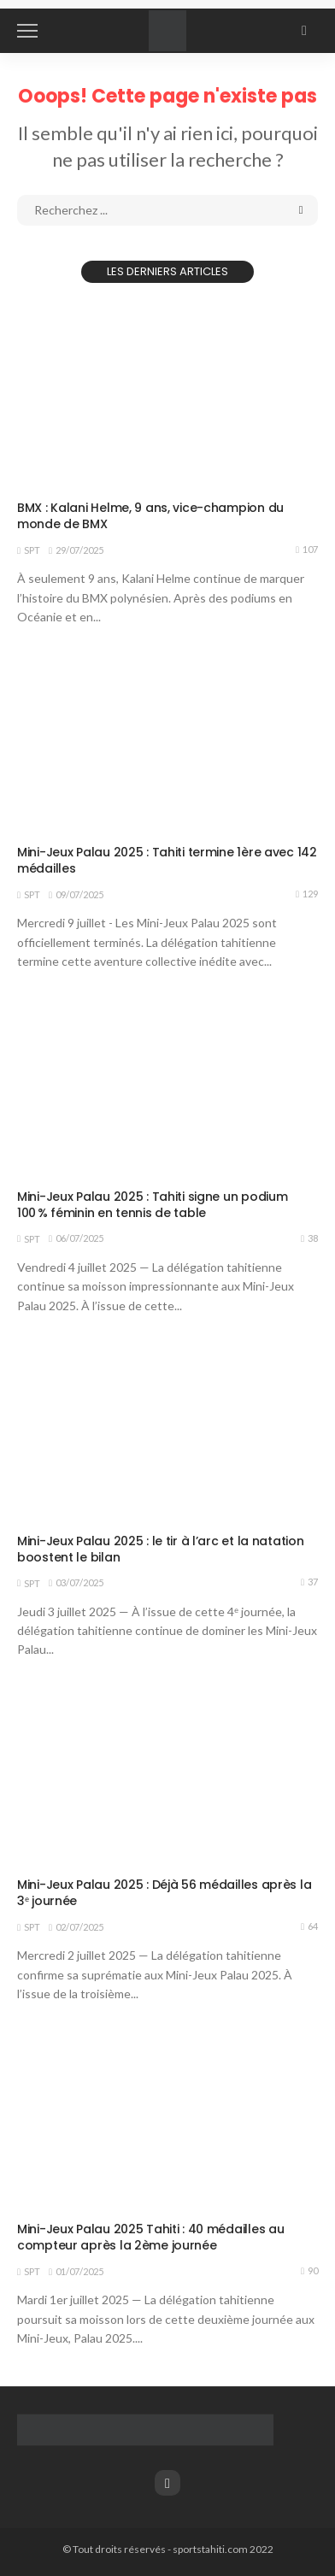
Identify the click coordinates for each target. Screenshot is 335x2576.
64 (309, 1926)
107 (307, 549)
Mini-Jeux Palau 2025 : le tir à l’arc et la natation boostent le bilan (160, 1549)
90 (309, 2270)
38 (309, 1238)
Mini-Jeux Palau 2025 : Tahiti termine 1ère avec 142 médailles (167, 860)
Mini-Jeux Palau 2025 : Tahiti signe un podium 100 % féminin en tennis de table (152, 1204)
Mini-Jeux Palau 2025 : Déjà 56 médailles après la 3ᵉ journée (164, 1892)
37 (309, 1582)
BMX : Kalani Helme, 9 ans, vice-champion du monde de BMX (150, 515)
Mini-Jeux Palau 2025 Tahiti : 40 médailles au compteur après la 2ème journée (150, 2237)
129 (307, 894)
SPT (32, 550)
